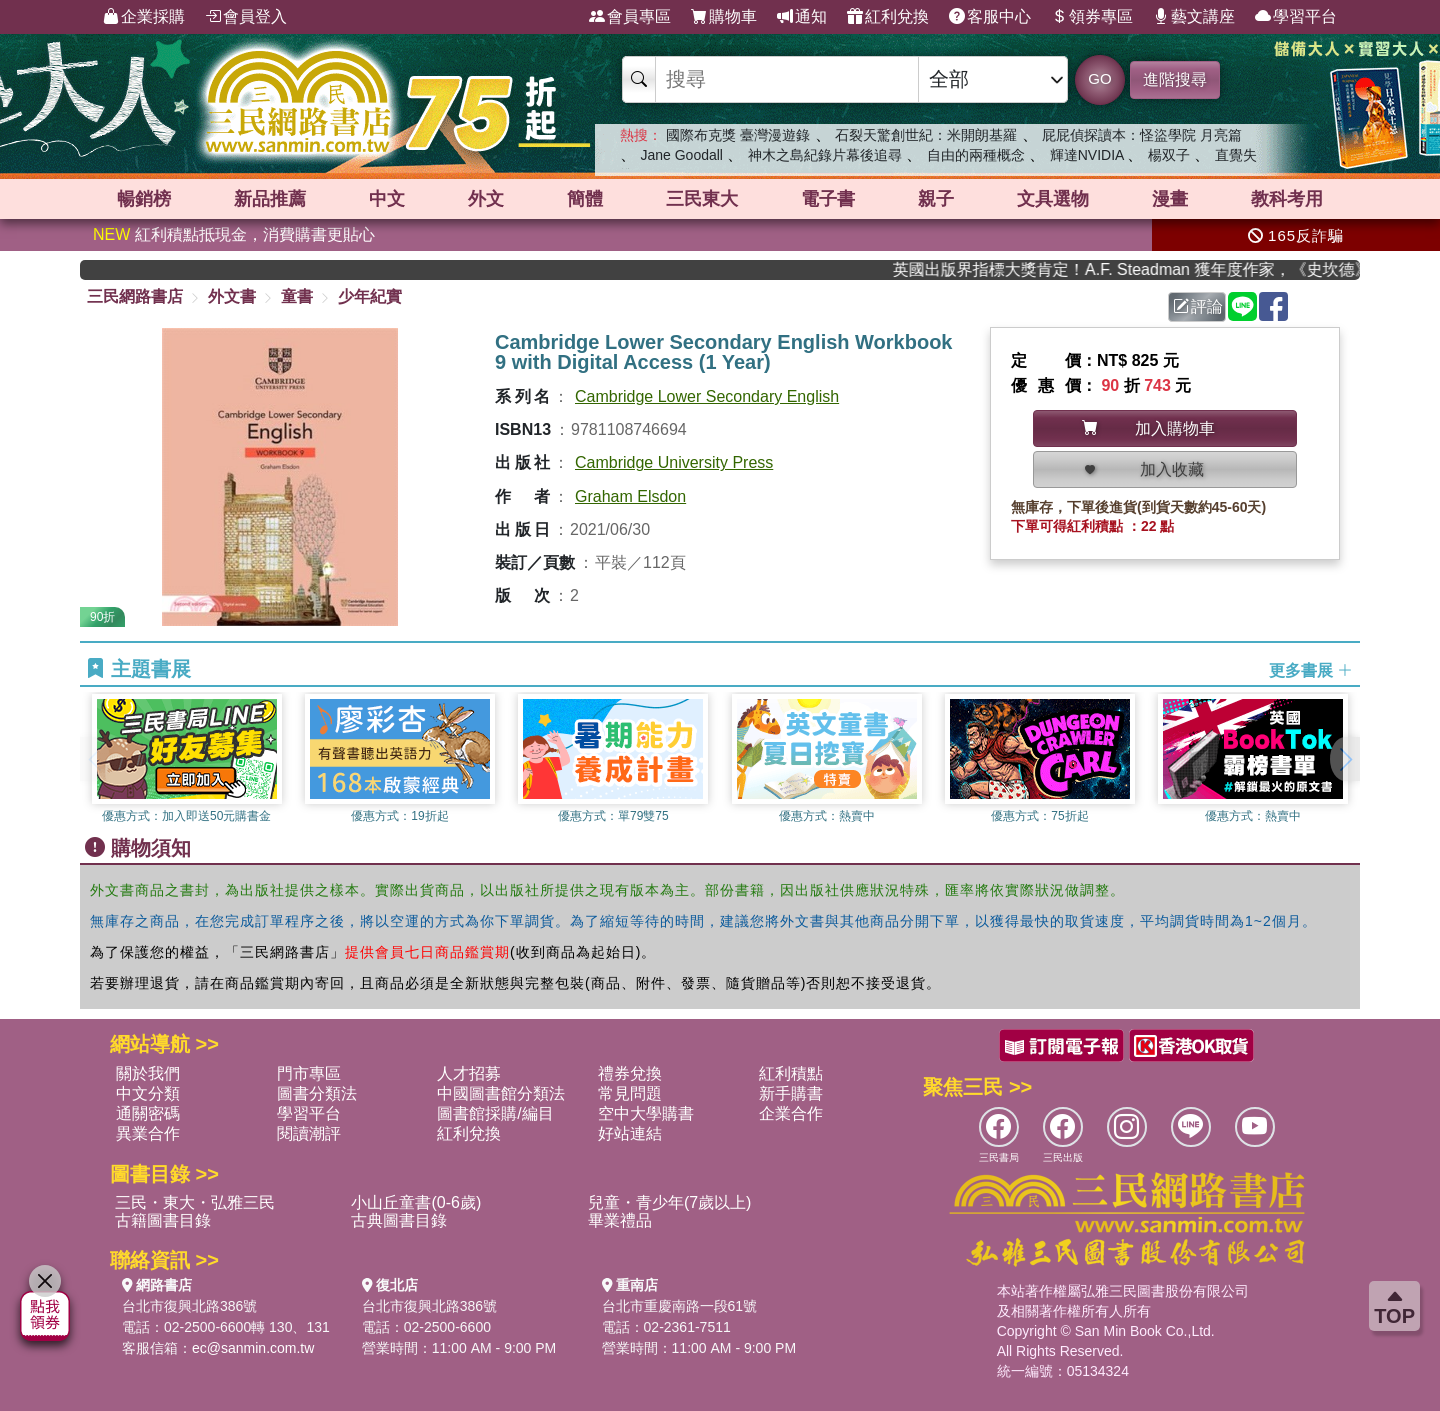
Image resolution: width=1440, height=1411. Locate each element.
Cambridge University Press (674, 462)
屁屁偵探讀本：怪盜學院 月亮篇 (1142, 135)
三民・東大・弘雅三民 (195, 1202)
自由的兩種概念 (976, 155)
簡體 (585, 199)
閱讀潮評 (309, 1133)
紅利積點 (791, 1073)
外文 (486, 199)
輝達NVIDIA (1089, 155)
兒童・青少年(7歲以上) (670, 1202)
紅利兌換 (888, 17)
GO (1099, 78)
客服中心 (990, 17)
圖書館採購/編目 (495, 1113)
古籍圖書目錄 (163, 1220)
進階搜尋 (1175, 79)
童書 (297, 296)
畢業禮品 (620, 1220)
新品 (270, 199)
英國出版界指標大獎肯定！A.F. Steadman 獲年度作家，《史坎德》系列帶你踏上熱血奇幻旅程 (1137, 269)
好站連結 (630, 1133)
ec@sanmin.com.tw (253, 1348)
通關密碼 (148, 1113)
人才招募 (469, 1073)
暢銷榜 (144, 199)
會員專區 (630, 17)
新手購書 (791, 1093)
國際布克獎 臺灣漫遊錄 (738, 135)
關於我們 (148, 1073)
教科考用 (1287, 199)
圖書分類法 (317, 1093)
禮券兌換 (630, 1073)
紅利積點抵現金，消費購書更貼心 (234, 234)
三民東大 (702, 199)
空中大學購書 (646, 1113)
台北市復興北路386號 (189, 1306)
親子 (936, 199)
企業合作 (791, 1113)
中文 (387, 199)
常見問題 (630, 1093)
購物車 (724, 17)
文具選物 (1053, 199)
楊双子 (1169, 155)
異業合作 (148, 1133)
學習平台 (1296, 17)
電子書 (828, 199)
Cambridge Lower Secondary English (707, 396)
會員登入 (246, 17)
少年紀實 (370, 296)
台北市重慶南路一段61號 (680, 1306)
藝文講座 (1194, 17)
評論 (1198, 306)
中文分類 (148, 1093)
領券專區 (1092, 17)
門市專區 (309, 1073)
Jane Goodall (681, 155)
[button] (1345, 759)
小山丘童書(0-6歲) (416, 1202)
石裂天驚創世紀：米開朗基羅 (926, 135)
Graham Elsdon (630, 496)
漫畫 (1170, 199)
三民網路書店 (135, 296)
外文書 (232, 296)
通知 (802, 17)
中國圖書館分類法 (501, 1093)
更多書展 (1311, 669)
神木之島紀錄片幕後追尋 (825, 155)
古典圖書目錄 (399, 1220)
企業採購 (144, 17)
